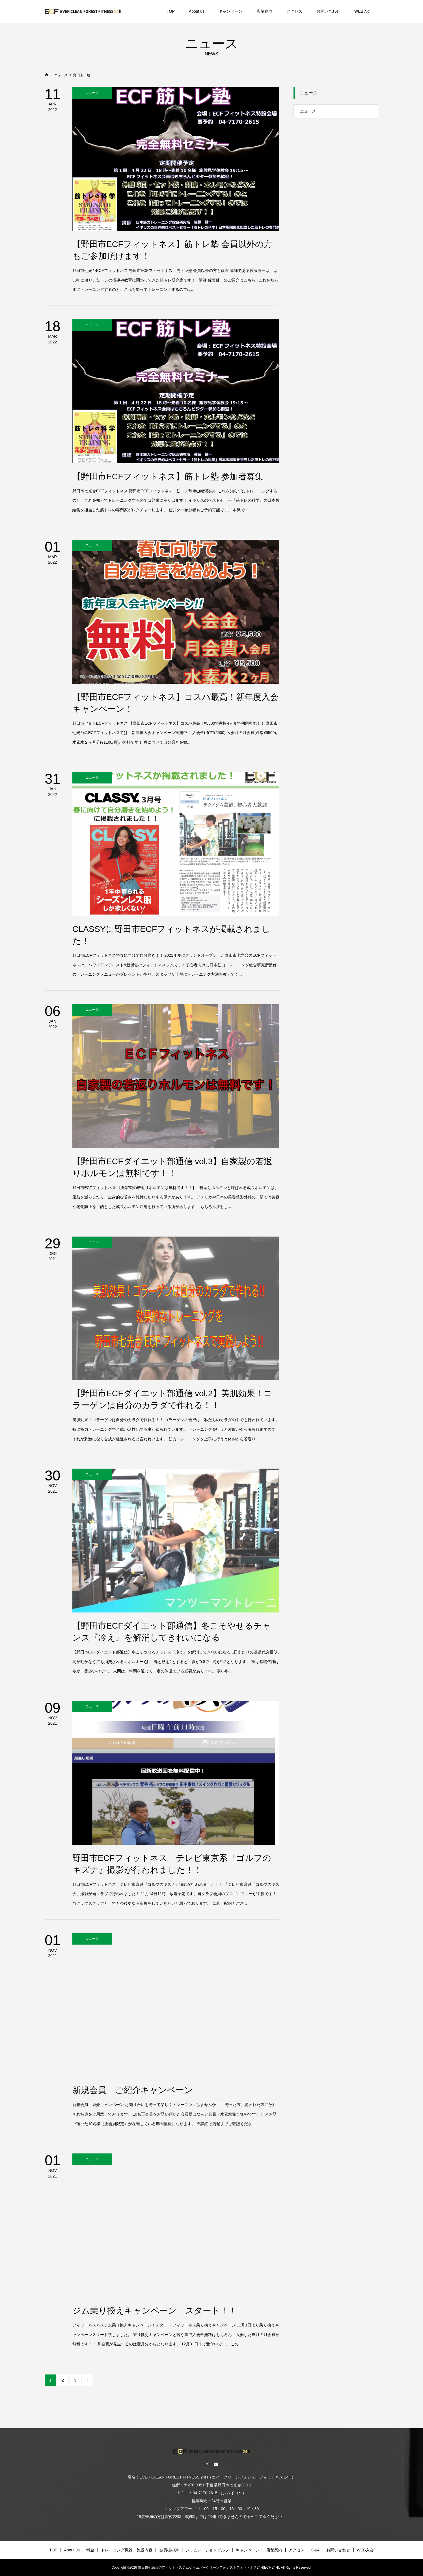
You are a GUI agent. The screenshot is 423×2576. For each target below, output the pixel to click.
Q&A (315, 2550)
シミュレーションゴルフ (207, 2550)
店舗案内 (264, 11)
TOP (171, 11)
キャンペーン (230, 11)
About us (196, 11)
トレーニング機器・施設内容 (126, 2550)
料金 (90, 2550)
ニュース (308, 111)
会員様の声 (169, 2550)
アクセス (294, 11)
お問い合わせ (328, 11)
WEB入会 (362, 11)
